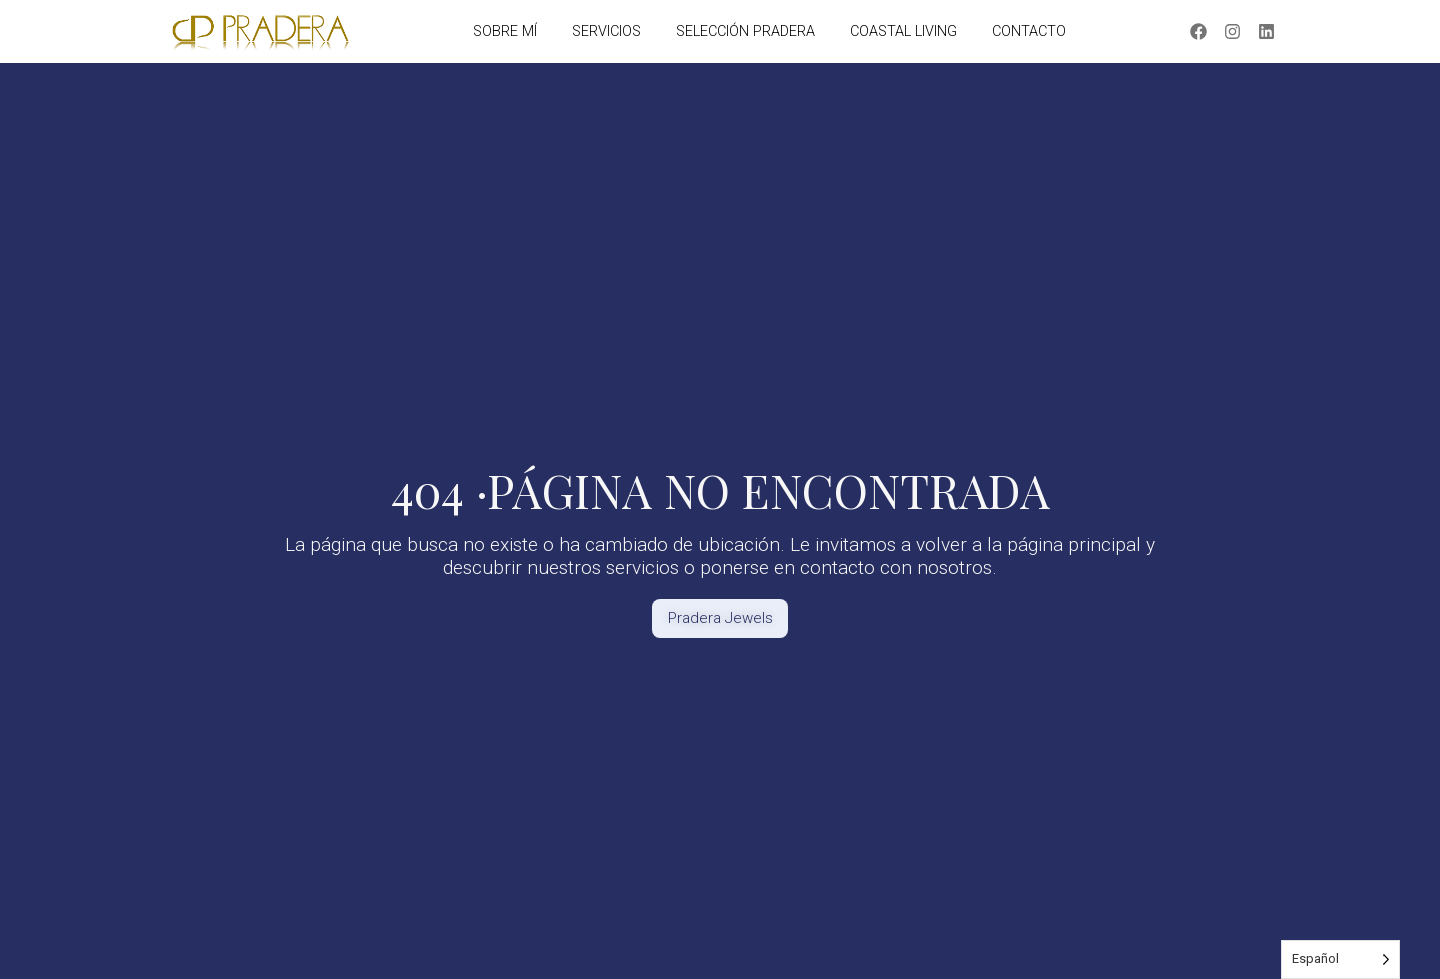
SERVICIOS (606, 31)
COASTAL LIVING (903, 31)
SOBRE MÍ (505, 31)
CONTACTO (1029, 31)
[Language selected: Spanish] (1340, 959)
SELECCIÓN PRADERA (745, 31)
